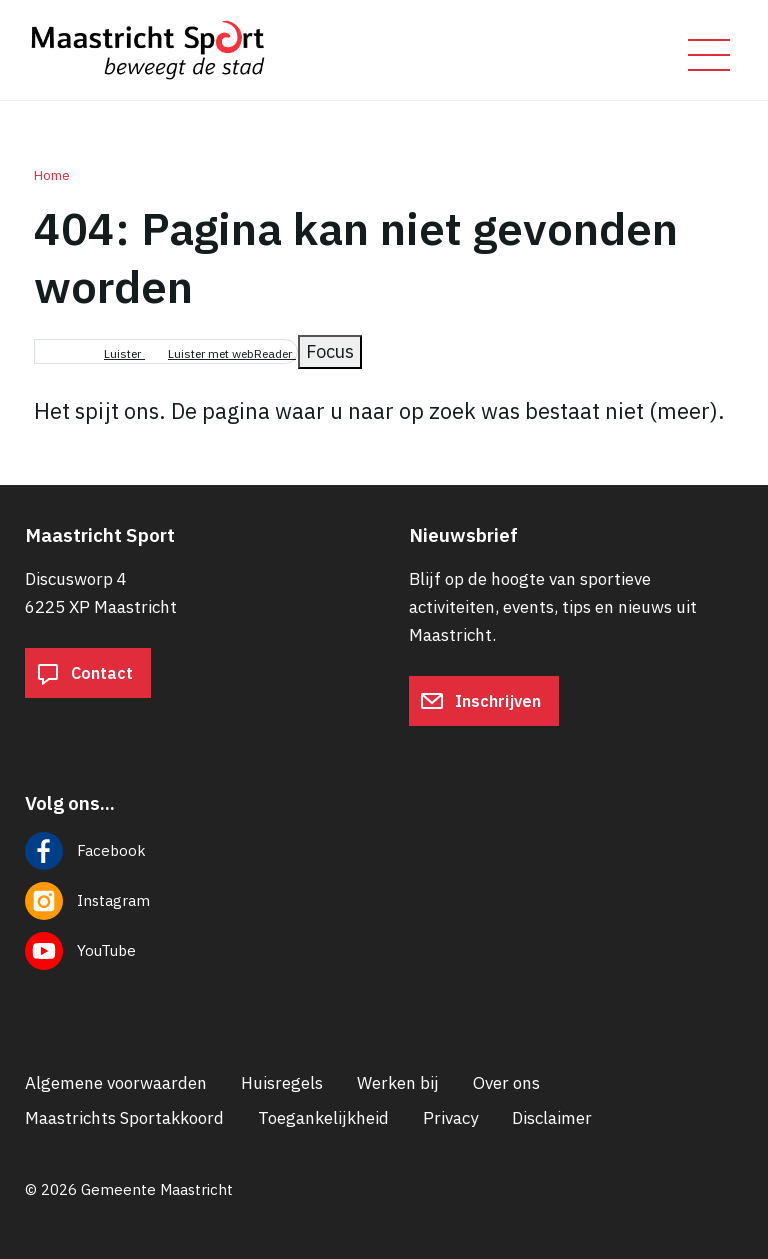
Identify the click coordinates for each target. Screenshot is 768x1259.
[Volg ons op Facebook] (384, 851)
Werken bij (398, 1083)
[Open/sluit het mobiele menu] (709, 55)
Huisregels (282, 1083)
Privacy (450, 1118)
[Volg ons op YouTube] (384, 951)
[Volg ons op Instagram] (384, 901)
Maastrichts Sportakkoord (124, 1118)
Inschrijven (480, 701)
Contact (84, 673)
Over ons (506, 1083)
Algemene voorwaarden (116, 1083)
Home (52, 175)
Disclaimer (552, 1118)
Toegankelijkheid (323, 1118)
